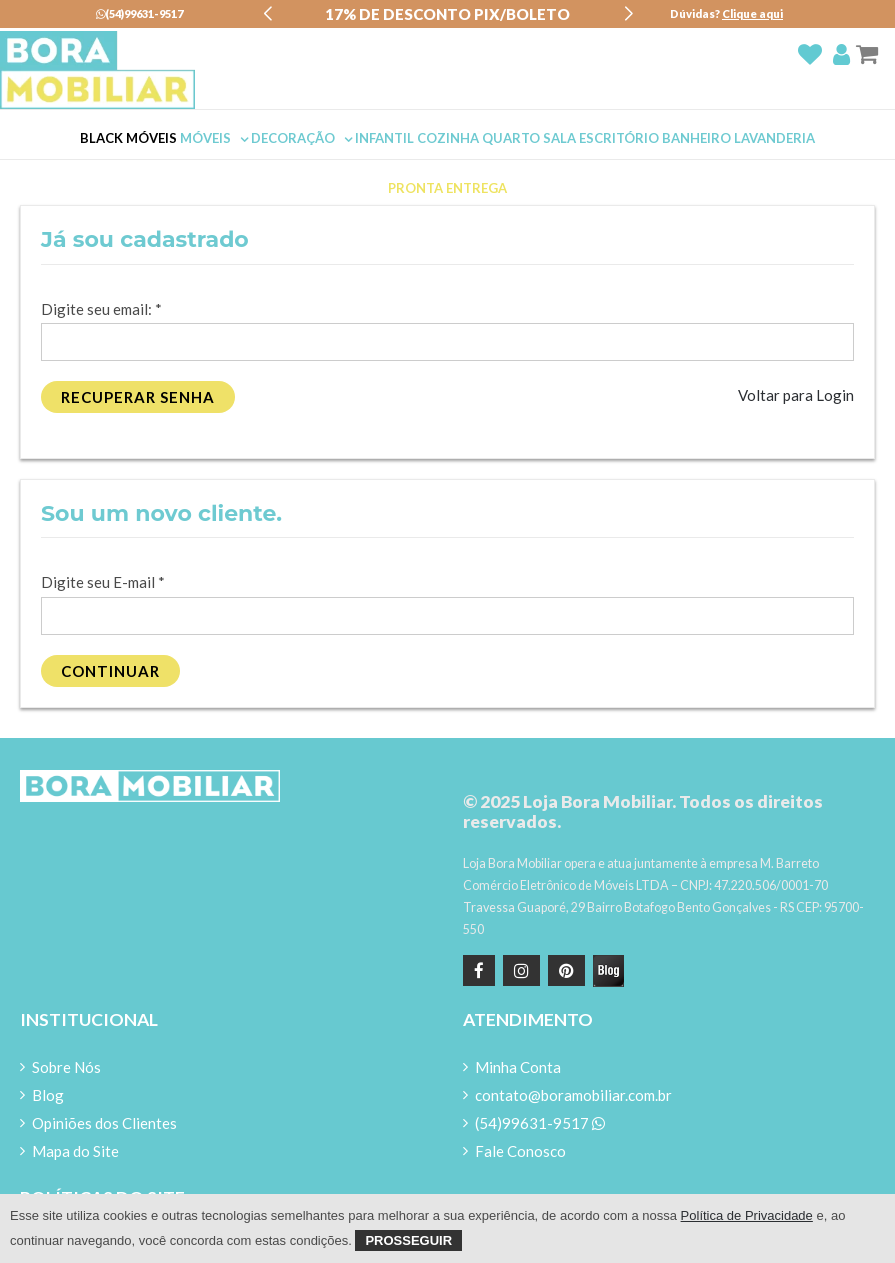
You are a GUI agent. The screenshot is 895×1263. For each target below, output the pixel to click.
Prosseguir (408, 1240)
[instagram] (519, 970)
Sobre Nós (66, 1067)
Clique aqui (752, 13)
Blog (48, 1095)
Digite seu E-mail (103, 582)
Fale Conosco (520, 1151)
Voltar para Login (796, 395)
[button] (267, 14)
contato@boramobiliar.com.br (573, 1095)
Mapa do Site (75, 1151)
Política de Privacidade (747, 1215)
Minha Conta (518, 1067)
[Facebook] (479, 970)
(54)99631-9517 (139, 13)
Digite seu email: (101, 309)
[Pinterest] (564, 970)
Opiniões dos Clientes (104, 1123)
